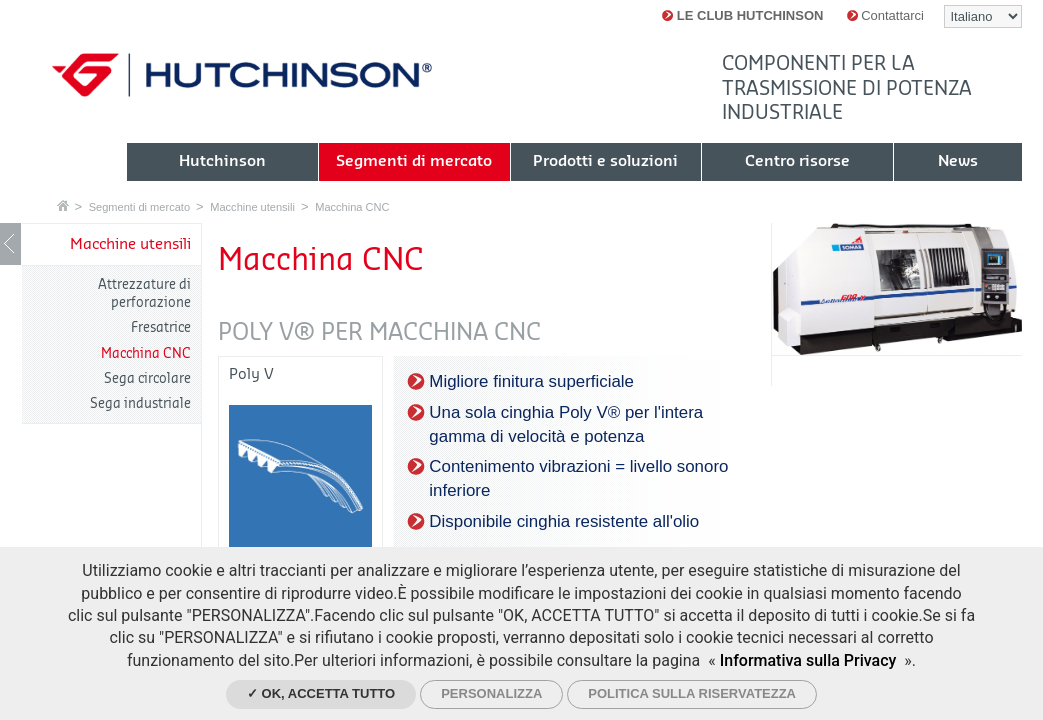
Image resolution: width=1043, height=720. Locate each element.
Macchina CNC (352, 207)
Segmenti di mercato (139, 207)
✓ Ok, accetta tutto (321, 693)
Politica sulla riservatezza (692, 693)
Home (63, 205)
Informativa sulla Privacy (808, 660)
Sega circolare (147, 378)
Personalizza (491, 693)
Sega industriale (140, 403)
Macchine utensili (252, 207)
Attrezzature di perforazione (144, 293)
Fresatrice (161, 327)
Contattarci (885, 15)
